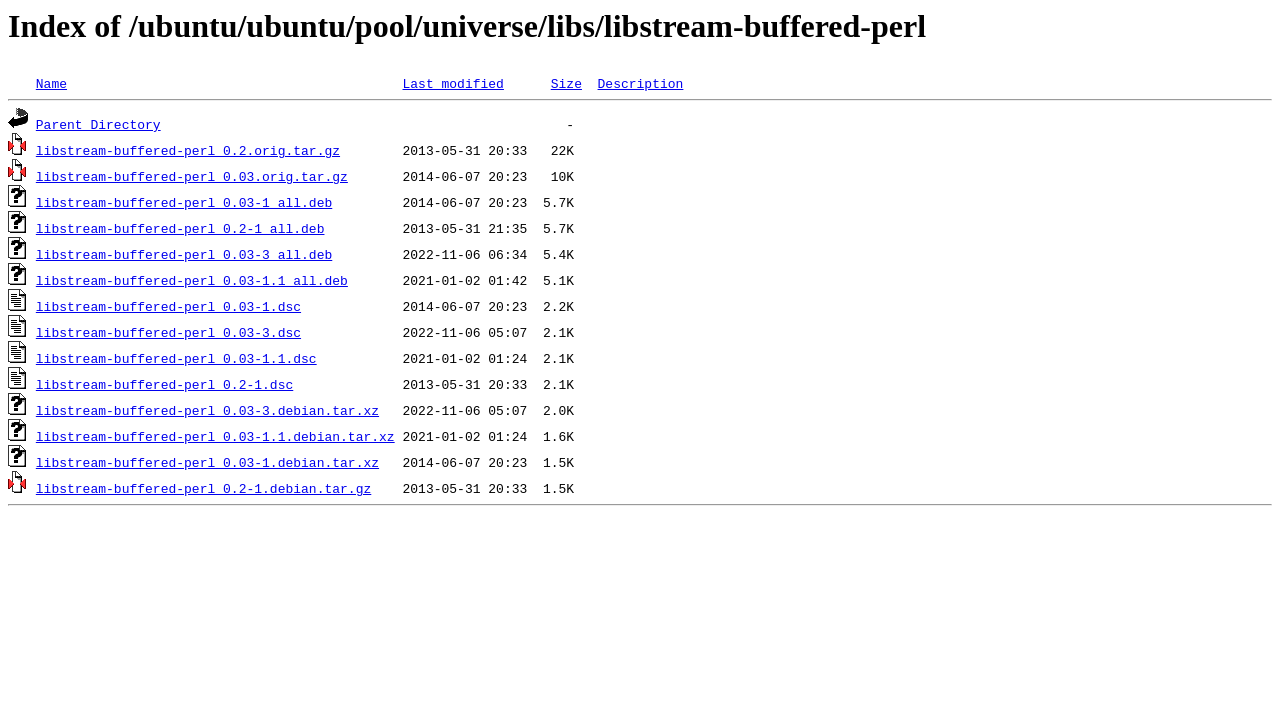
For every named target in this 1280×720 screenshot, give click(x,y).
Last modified (452, 83)
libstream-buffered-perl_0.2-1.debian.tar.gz (203, 488)
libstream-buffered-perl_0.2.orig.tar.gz (188, 150)
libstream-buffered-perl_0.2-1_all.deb (180, 228)
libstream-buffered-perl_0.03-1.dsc (168, 306)
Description (640, 83)
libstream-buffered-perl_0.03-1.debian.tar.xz (207, 462)
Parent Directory (98, 124)
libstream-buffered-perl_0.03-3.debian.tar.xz (207, 410)
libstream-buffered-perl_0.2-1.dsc (164, 384)
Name (51, 83)
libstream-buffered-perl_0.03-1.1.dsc (176, 358)
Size (566, 83)
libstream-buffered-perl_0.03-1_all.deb (184, 202)
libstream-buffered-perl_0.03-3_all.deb (184, 254)
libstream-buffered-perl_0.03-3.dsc (168, 332)
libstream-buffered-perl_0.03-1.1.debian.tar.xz (215, 436)
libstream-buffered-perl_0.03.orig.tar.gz (192, 176)
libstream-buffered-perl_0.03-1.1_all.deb (192, 280)
